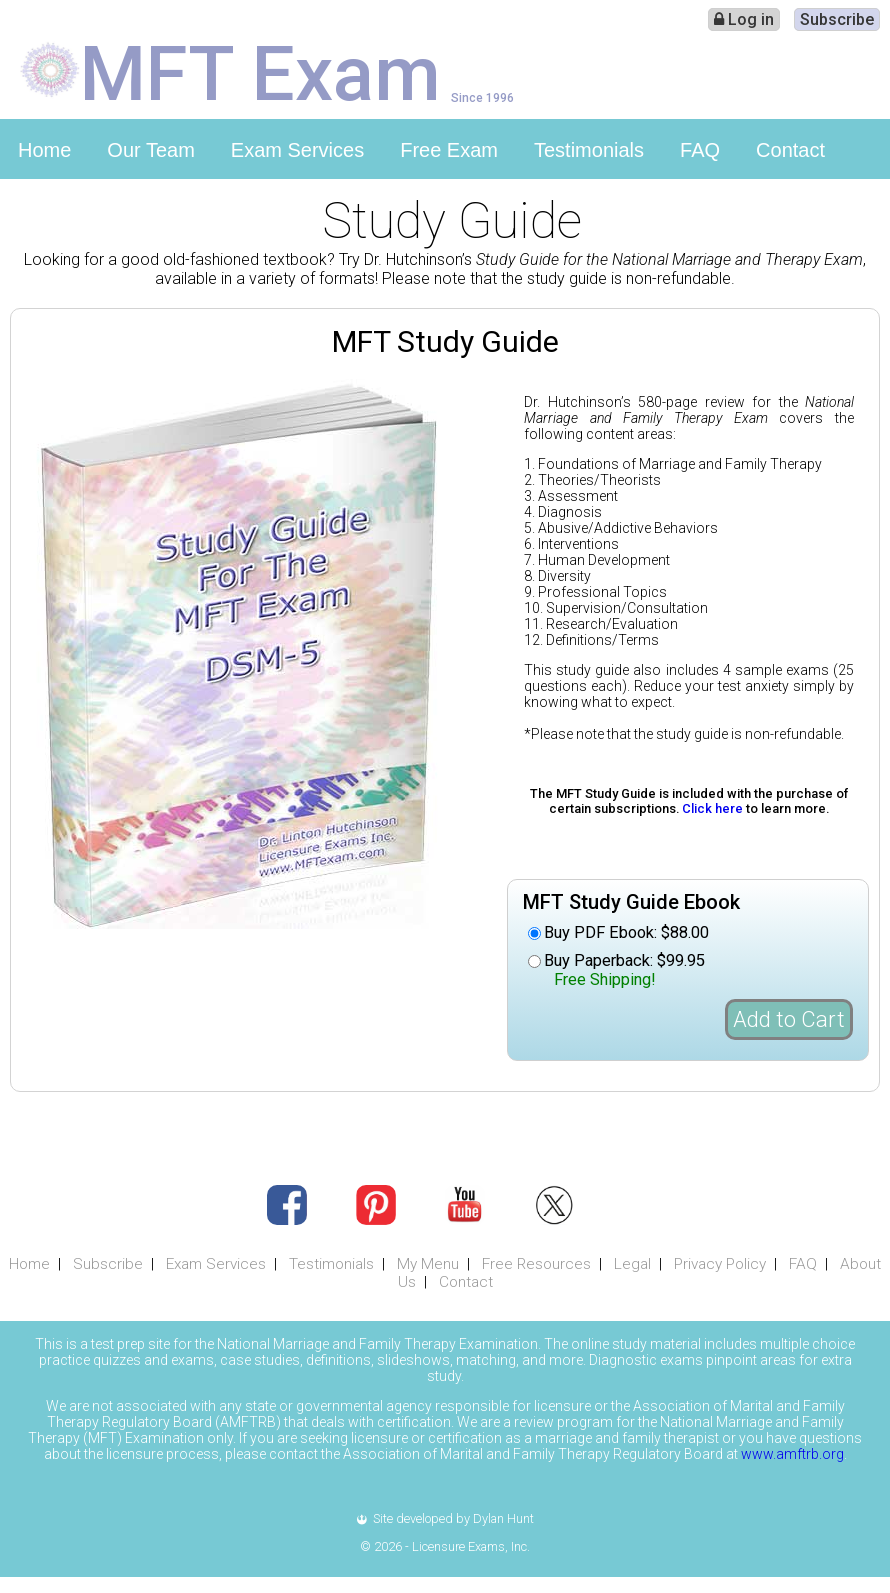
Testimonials (589, 150)
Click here (712, 808)
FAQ (700, 150)
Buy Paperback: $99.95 (624, 970)
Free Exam (449, 150)
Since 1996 (482, 97)
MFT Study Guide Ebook (631, 902)
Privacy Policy (720, 1264)
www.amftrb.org (792, 1454)
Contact (790, 150)
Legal (632, 1264)
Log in (744, 19)
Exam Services (297, 150)
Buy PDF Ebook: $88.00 (626, 932)
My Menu (428, 1264)
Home (44, 150)
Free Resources (536, 1264)
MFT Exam (260, 72)
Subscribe (837, 19)
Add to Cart (789, 1019)
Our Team (150, 150)
